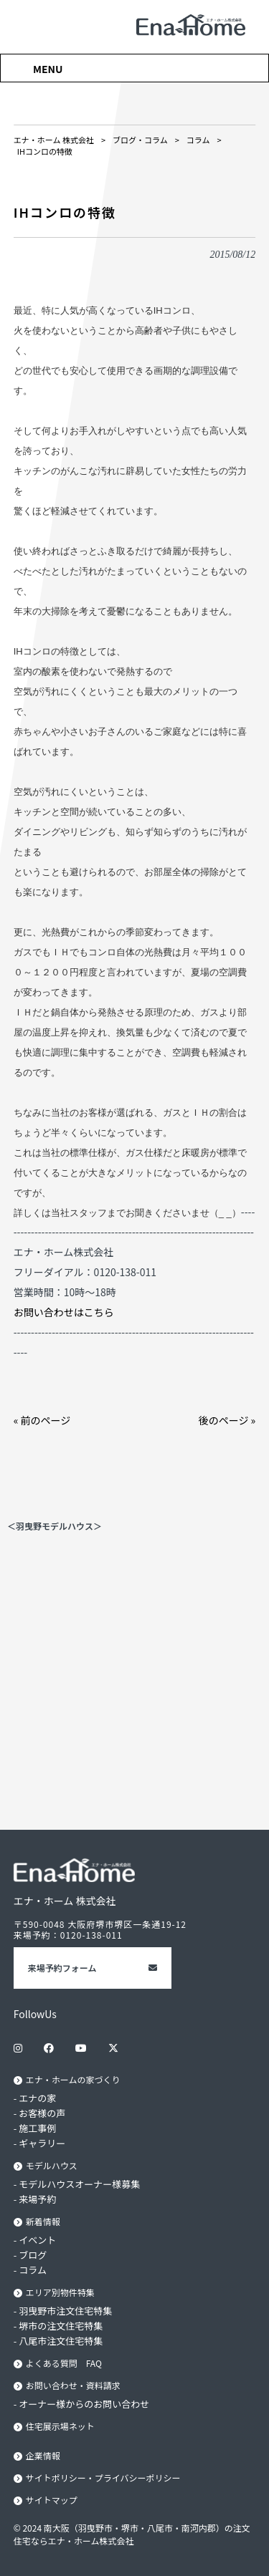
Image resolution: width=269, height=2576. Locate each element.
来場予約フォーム (62, 1968)
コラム (33, 2270)
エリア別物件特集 (60, 2292)
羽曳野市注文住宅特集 (65, 2310)
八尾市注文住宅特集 (61, 2341)
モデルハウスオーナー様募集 (79, 2184)
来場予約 (37, 2199)
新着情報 (43, 2221)
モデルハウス (51, 2165)
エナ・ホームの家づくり (73, 2079)
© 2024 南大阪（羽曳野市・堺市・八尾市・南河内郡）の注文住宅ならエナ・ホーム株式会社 (132, 2534)
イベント (37, 2240)
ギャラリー (42, 2143)
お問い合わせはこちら (64, 1312)
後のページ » (227, 1420)
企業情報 (43, 2455)
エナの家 (37, 2098)
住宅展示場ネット (60, 2426)
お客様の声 (42, 2113)
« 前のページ (42, 1420)
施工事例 (37, 2128)
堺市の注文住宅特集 (61, 2326)
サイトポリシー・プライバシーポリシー (103, 2477)
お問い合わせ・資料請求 (73, 2385)
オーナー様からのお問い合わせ (84, 2404)
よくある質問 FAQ (64, 2363)
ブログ (33, 2255)
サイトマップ (51, 2500)
